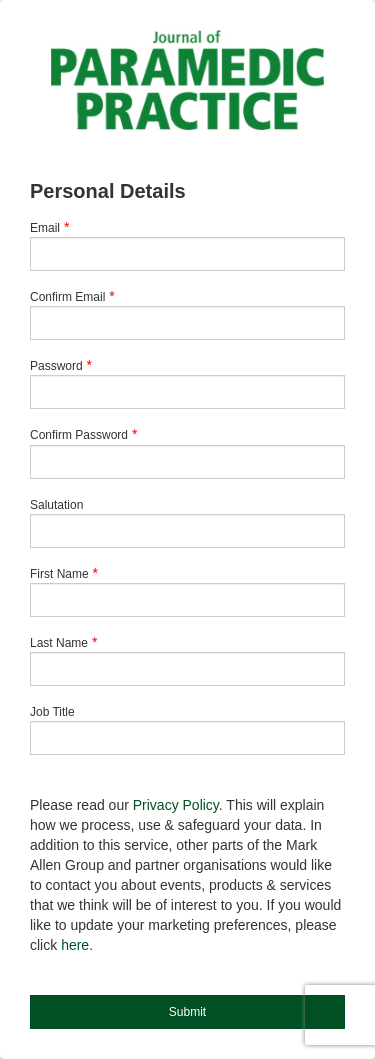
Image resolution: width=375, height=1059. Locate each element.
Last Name (59, 643)
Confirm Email (67, 297)
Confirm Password (79, 435)
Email (45, 228)
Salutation (56, 505)
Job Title (52, 712)
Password (56, 366)
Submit (187, 1012)
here (75, 945)
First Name (59, 574)
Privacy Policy (176, 805)
